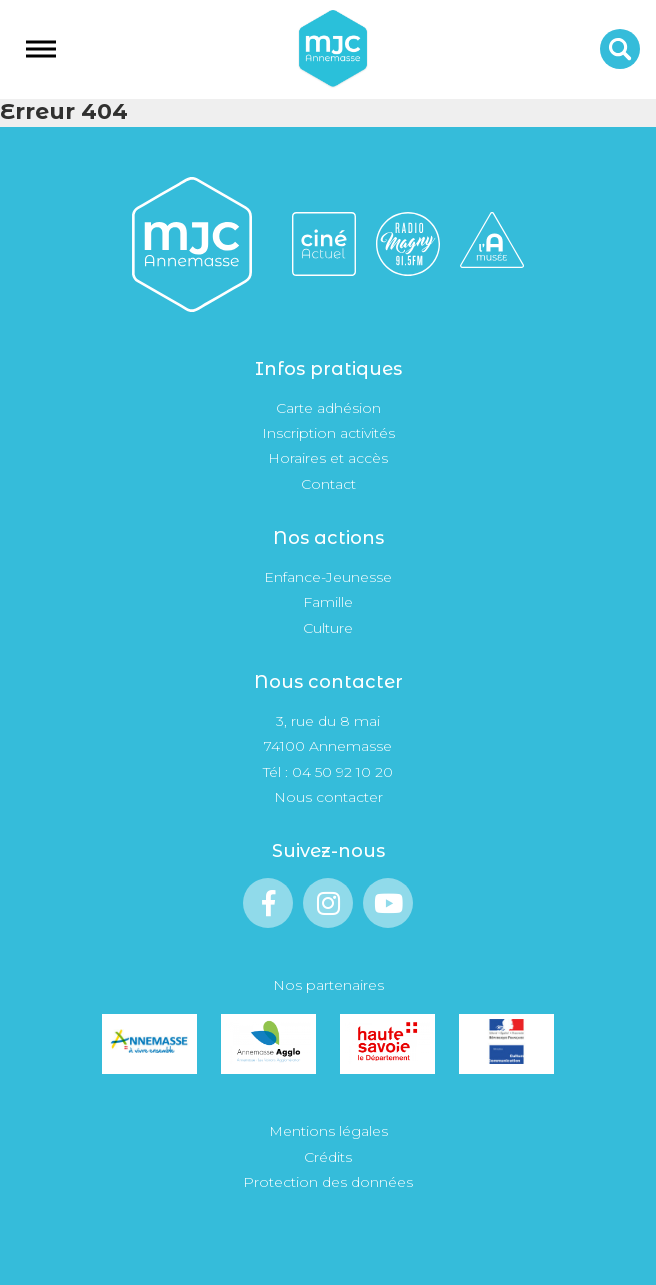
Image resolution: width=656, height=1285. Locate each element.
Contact (328, 484)
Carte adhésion (328, 408)
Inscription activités (328, 433)
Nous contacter (328, 797)
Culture (328, 628)
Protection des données (328, 1182)
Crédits (328, 1157)
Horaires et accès (328, 458)
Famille (328, 602)
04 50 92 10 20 (342, 772)
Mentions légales (328, 1131)
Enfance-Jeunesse (328, 577)
